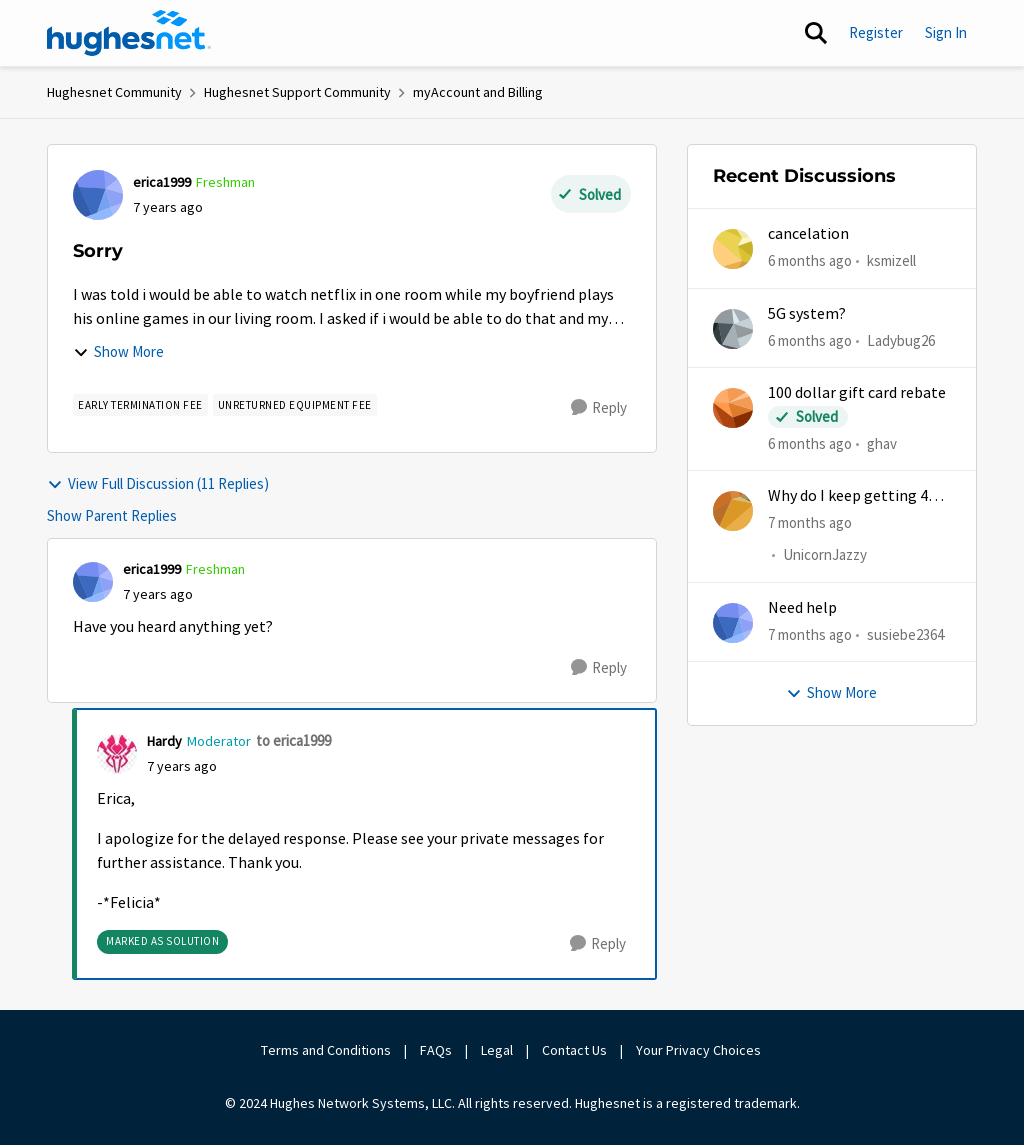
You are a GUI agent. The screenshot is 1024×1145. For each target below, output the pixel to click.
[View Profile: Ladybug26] (733, 329)
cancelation (808, 234)
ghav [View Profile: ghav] (882, 443)
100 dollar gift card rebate (857, 393)
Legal (497, 1050)
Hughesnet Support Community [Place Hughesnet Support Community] (297, 92)
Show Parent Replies (112, 515)
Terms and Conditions (326, 1050)
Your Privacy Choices (700, 1050)
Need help (802, 608)
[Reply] (599, 408)
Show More (118, 351)
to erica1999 (293, 740)
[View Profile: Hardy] (117, 754)
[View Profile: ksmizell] (733, 249)
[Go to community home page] (129, 33)
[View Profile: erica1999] (98, 195)
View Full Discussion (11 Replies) (158, 483)
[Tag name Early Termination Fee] (140, 405)
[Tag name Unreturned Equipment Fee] (295, 405)
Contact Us (574, 1050)
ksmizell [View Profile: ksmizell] (891, 260)
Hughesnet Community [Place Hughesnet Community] (114, 92)
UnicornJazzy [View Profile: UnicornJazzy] (825, 555)
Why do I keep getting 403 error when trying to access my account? (856, 496)
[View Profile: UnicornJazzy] (733, 511)
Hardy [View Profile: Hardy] (164, 741)
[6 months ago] (810, 261)
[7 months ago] (810, 523)
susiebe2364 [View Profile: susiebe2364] (905, 634)
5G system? (807, 314)
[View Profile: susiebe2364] (733, 623)
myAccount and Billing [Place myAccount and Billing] (478, 92)
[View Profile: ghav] (733, 408)
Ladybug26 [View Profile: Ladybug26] (901, 339)
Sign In (946, 32)
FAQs (436, 1050)
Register (876, 32)
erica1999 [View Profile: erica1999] (162, 182)
